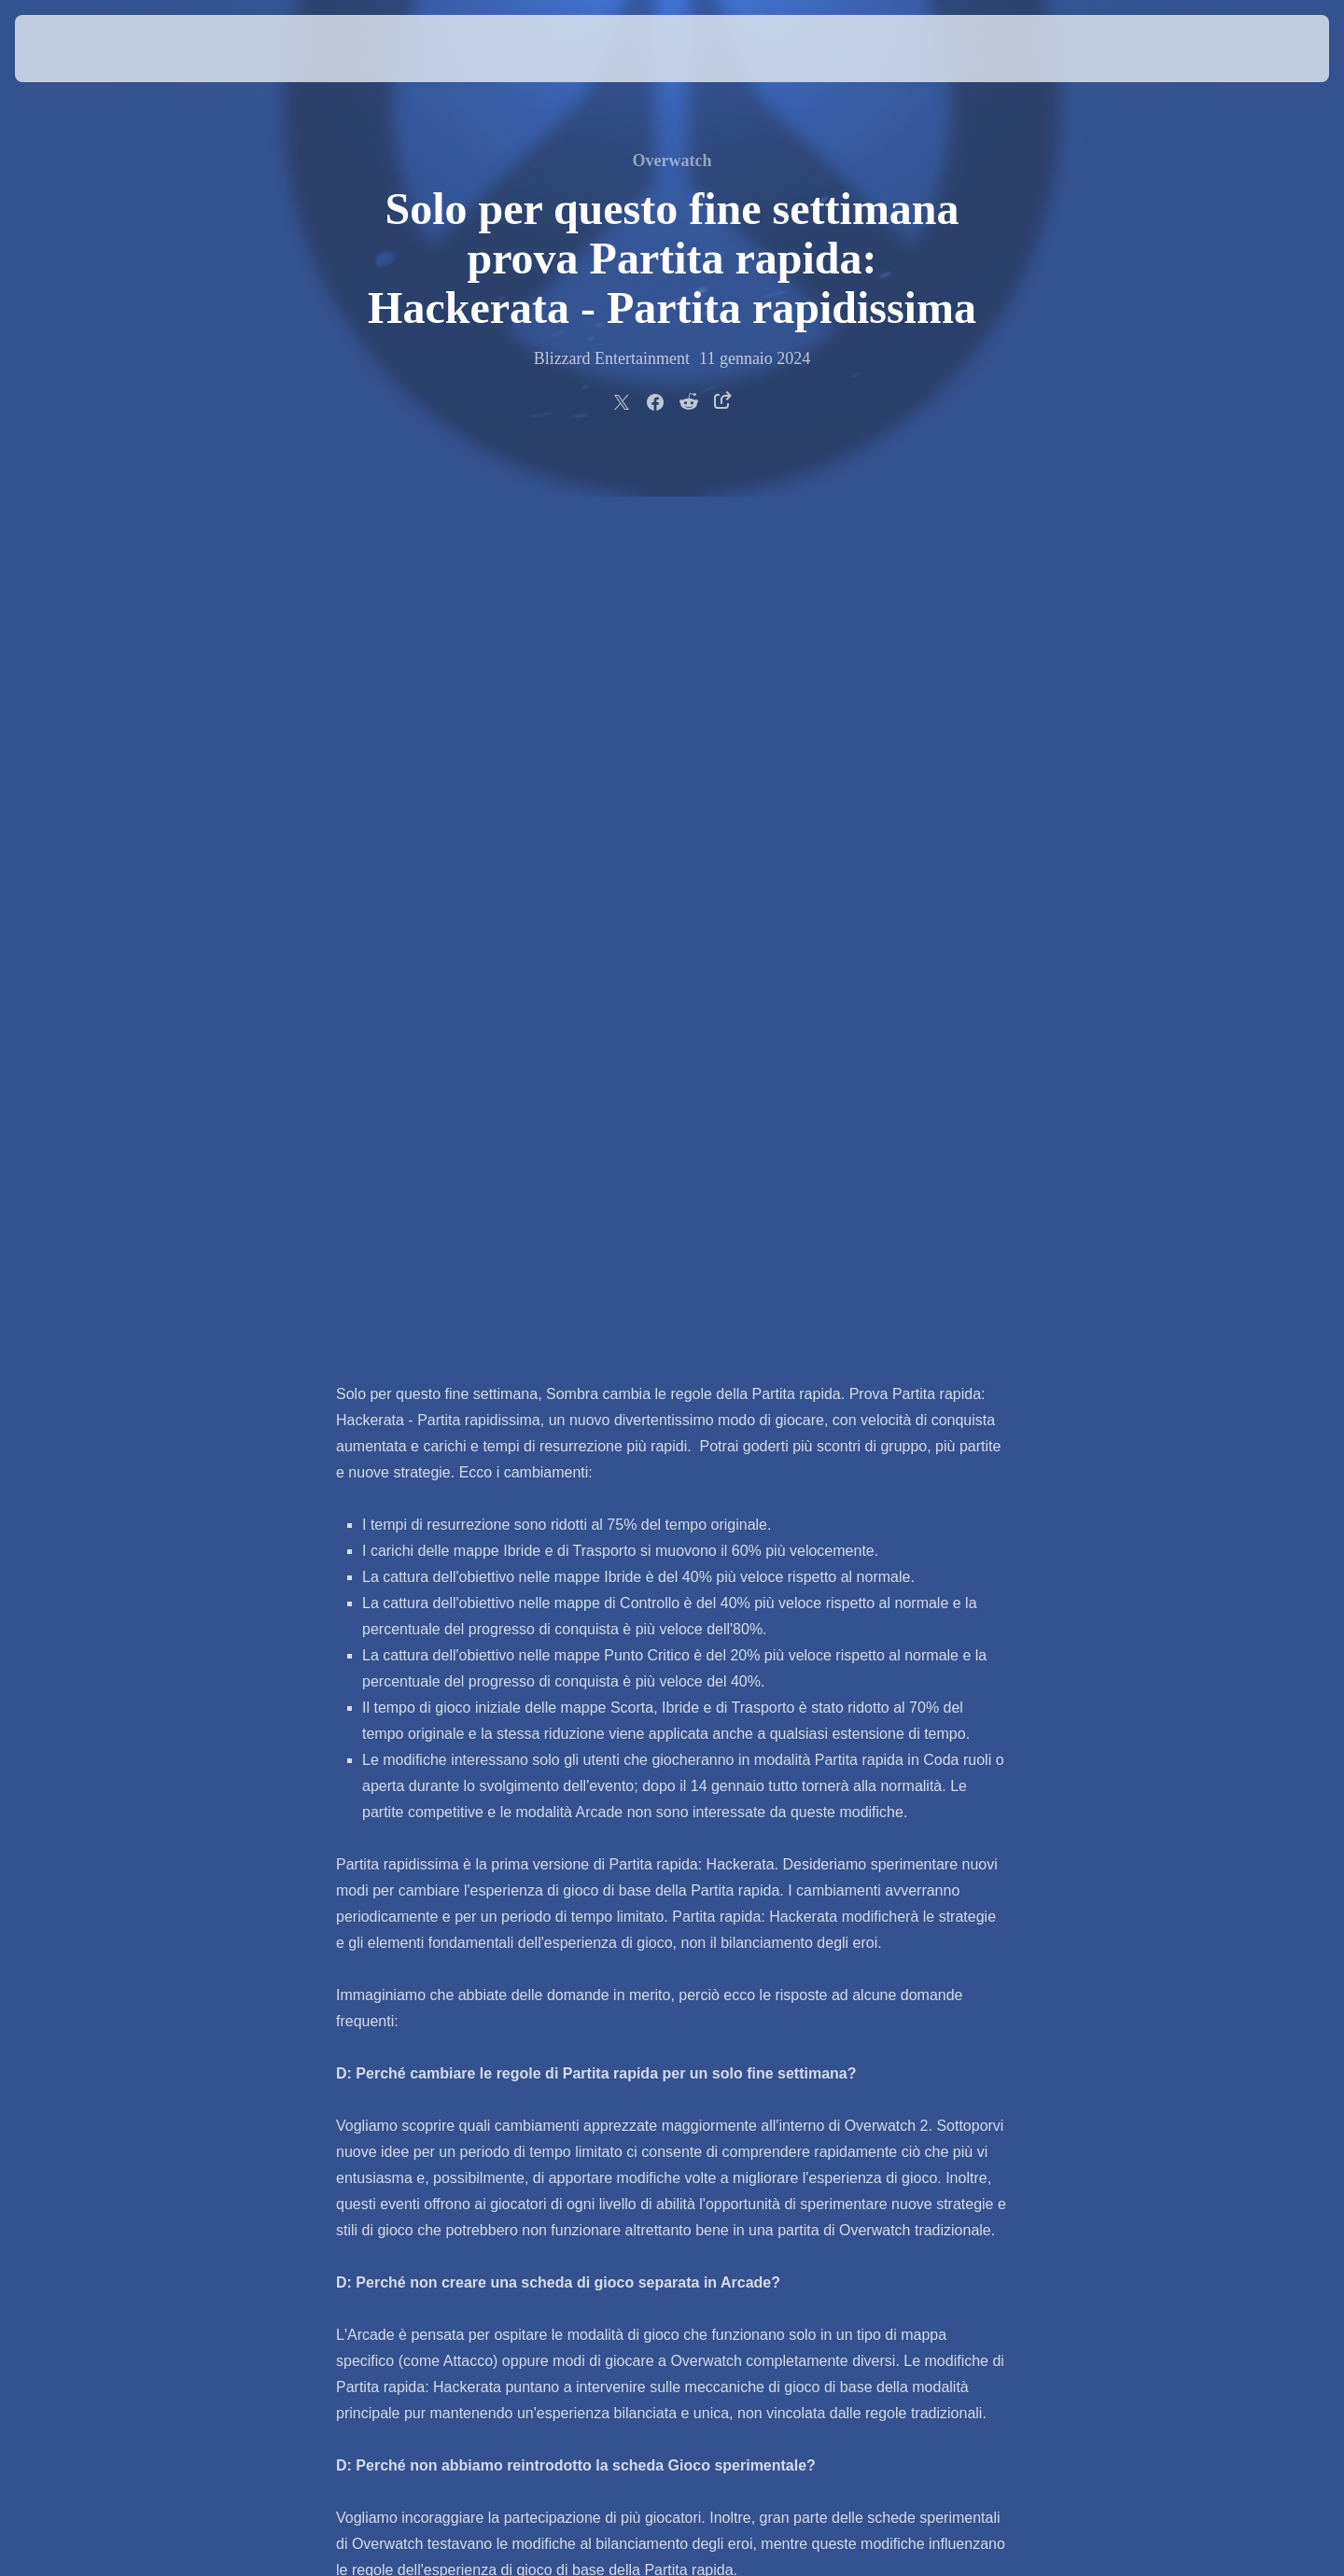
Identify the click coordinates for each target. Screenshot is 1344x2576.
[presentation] (84, 48)
